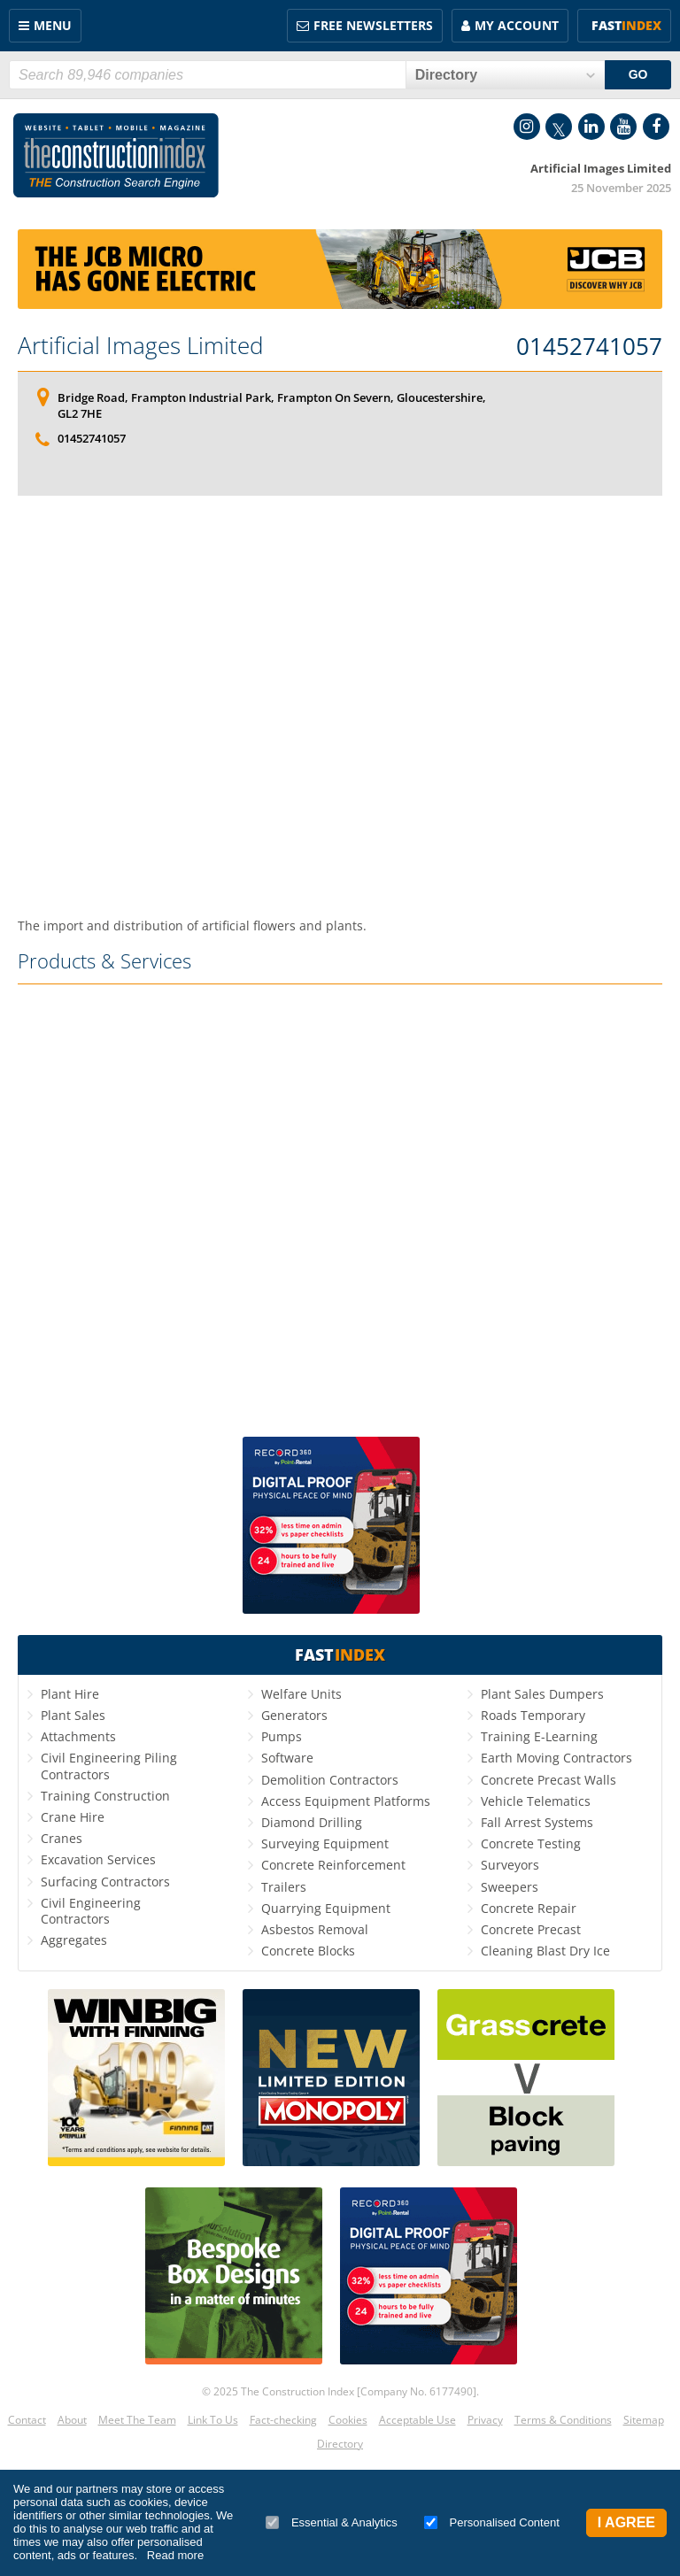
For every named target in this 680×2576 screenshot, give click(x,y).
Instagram (527, 126)
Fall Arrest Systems (537, 1822)
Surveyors (510, 1864)
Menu (53, 25)
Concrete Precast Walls (548, 1779)
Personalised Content (492, 2522)
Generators (294, 1715)
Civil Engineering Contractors (91, 1910)
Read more (175, 2555)
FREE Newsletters (373, 25)
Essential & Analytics (332, 2522)
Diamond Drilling (311, 1822)
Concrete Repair (528, 1908)
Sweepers (509, 1886)
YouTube (623, 126)
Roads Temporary (533, 1715)
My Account (517, 25)
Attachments (78, 1736)
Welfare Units (301, 1693)
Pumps (281, 1736)
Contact (27, 2419)
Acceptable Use (417, 2419)
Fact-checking (283, 2419)
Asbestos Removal (314, 1929)
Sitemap (643, 2419)
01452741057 (589, 347)
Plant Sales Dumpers (542, 1693)
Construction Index (116, 155)
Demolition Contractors (329, 1779)
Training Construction (105, 1795)
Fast (626, 25)
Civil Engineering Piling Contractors (109, 1765)
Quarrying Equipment (325, 1908)
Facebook (656, 126)
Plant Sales (73, 1715)
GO (638, 74)
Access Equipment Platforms (345, 1801)
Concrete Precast (531, 1929)
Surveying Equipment (325, 1843)
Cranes (61, 1838)
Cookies (347, 2419)
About (72, 2419)
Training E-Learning (539, 1736)
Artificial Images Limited (140, 345)
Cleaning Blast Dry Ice (545, 1950)
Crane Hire (72, 1817)
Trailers (283, 1886)
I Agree (626, 2522)
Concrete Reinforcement (333, 1864)
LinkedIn (591, 126)
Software (287, 1757)
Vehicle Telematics (536, 1801)
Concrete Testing (531, 1843)
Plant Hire (70, 1693)
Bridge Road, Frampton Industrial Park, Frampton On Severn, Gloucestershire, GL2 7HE (272, 405)
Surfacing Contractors (105, 1881)
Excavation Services (98, 1859)
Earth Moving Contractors (556, 1757)
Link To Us (213, 2419)
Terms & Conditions (563, 2419)
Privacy (485, 2419)
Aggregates (74, 1940)
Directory (340, 2443)
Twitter (558, 126)
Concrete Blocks (308, 1950)
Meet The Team (137, 2419)
